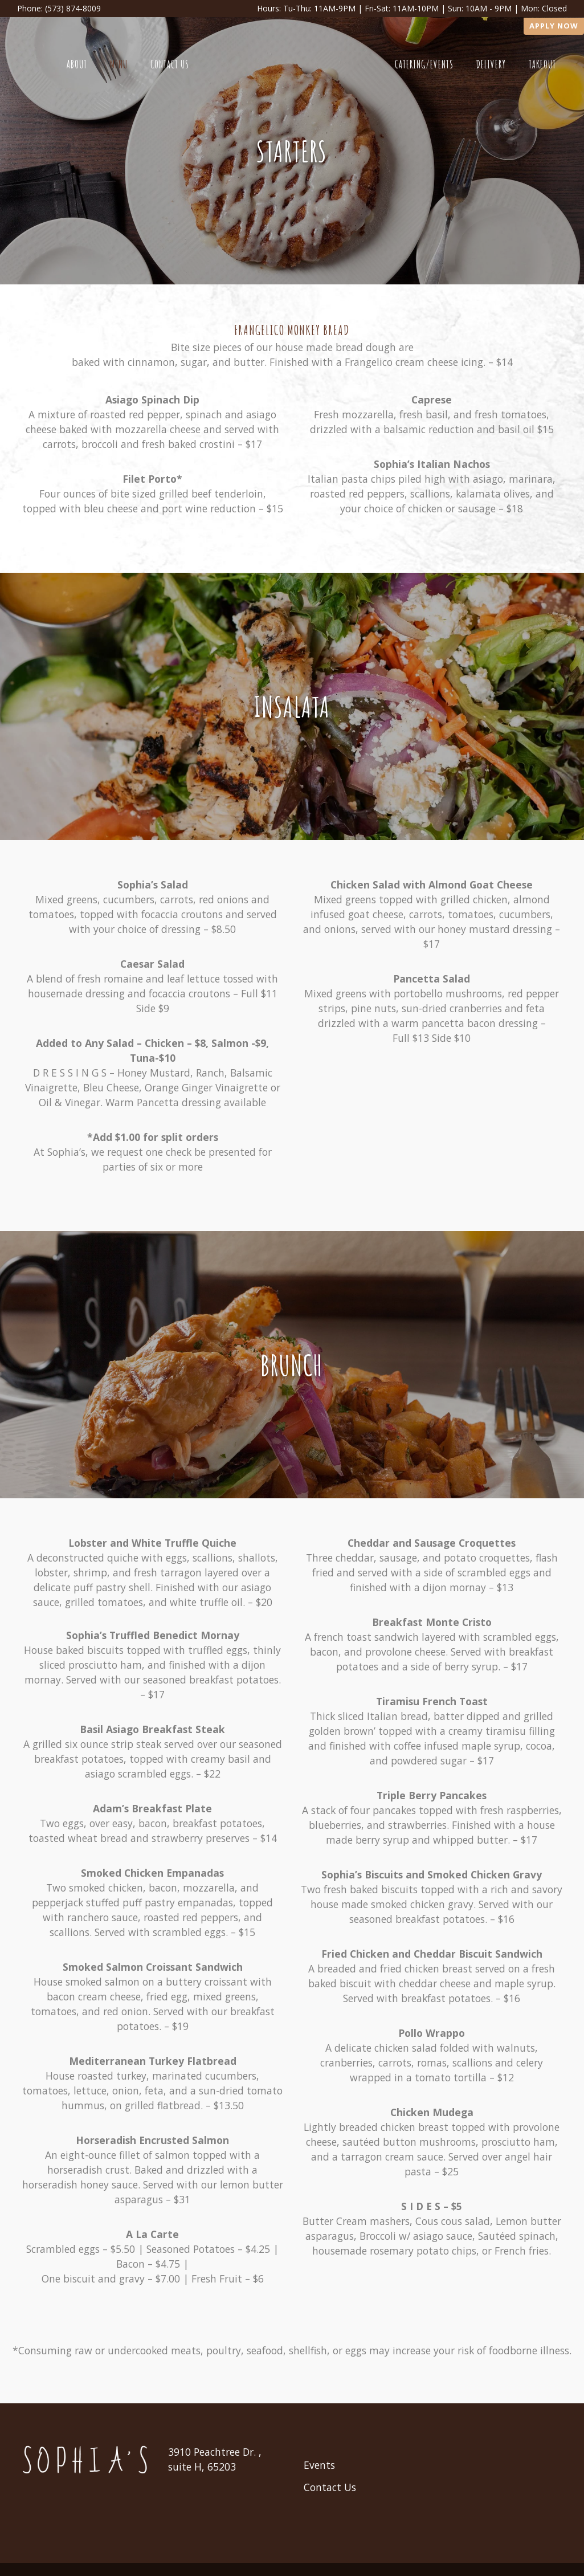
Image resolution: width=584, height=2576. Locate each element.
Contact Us (330, 2487)
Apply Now (553, 26)
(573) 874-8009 (73, 8)
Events (319, 2465)
